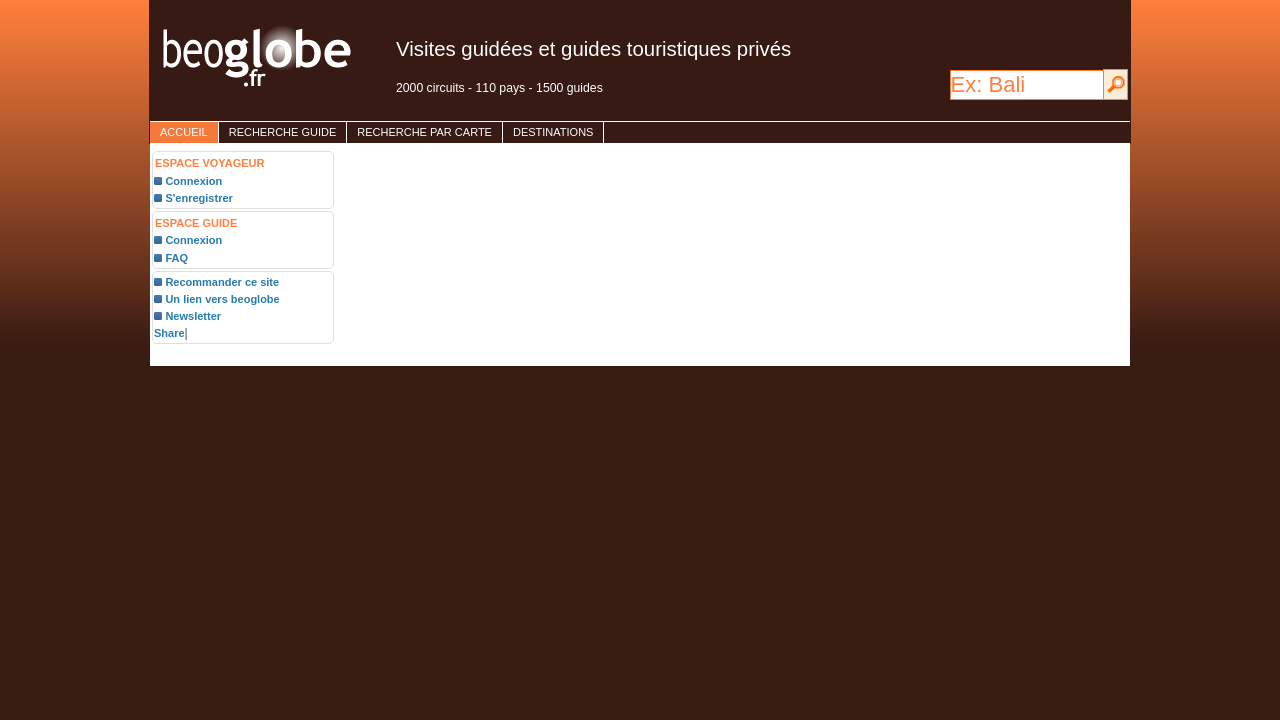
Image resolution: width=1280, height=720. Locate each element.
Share (169, 333)
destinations (553, 132)
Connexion (193, 181)
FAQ (176, 258)
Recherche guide (283, 132)
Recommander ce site (222, 282)
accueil (184, 132)
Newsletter (193, 316)
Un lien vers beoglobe (222, 299)
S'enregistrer (198, 198)
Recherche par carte (424, 132)
